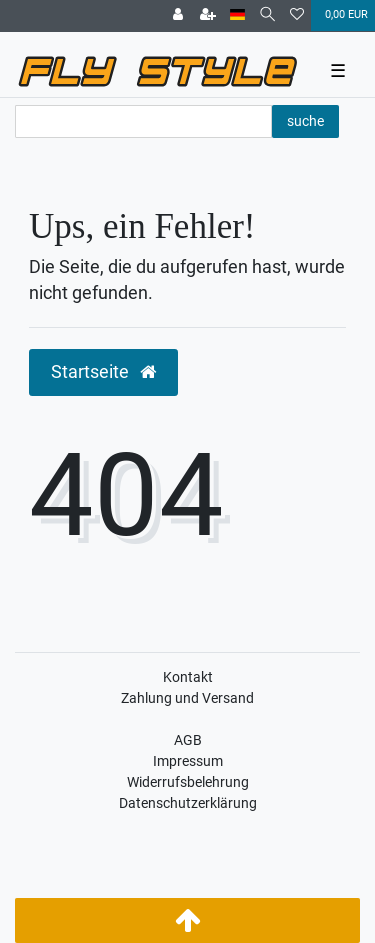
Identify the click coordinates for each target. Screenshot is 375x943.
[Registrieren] (208, 16)
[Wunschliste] (297, 16)
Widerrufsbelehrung (188, 782)
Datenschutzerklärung (188, 803)
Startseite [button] (103, 372)
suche (305, 121)
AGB (188, 740)
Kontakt (188, 677)
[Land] (237, 15)
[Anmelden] (178, 16)
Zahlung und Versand (187, 698)
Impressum (188, 761)
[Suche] (267, 15)
